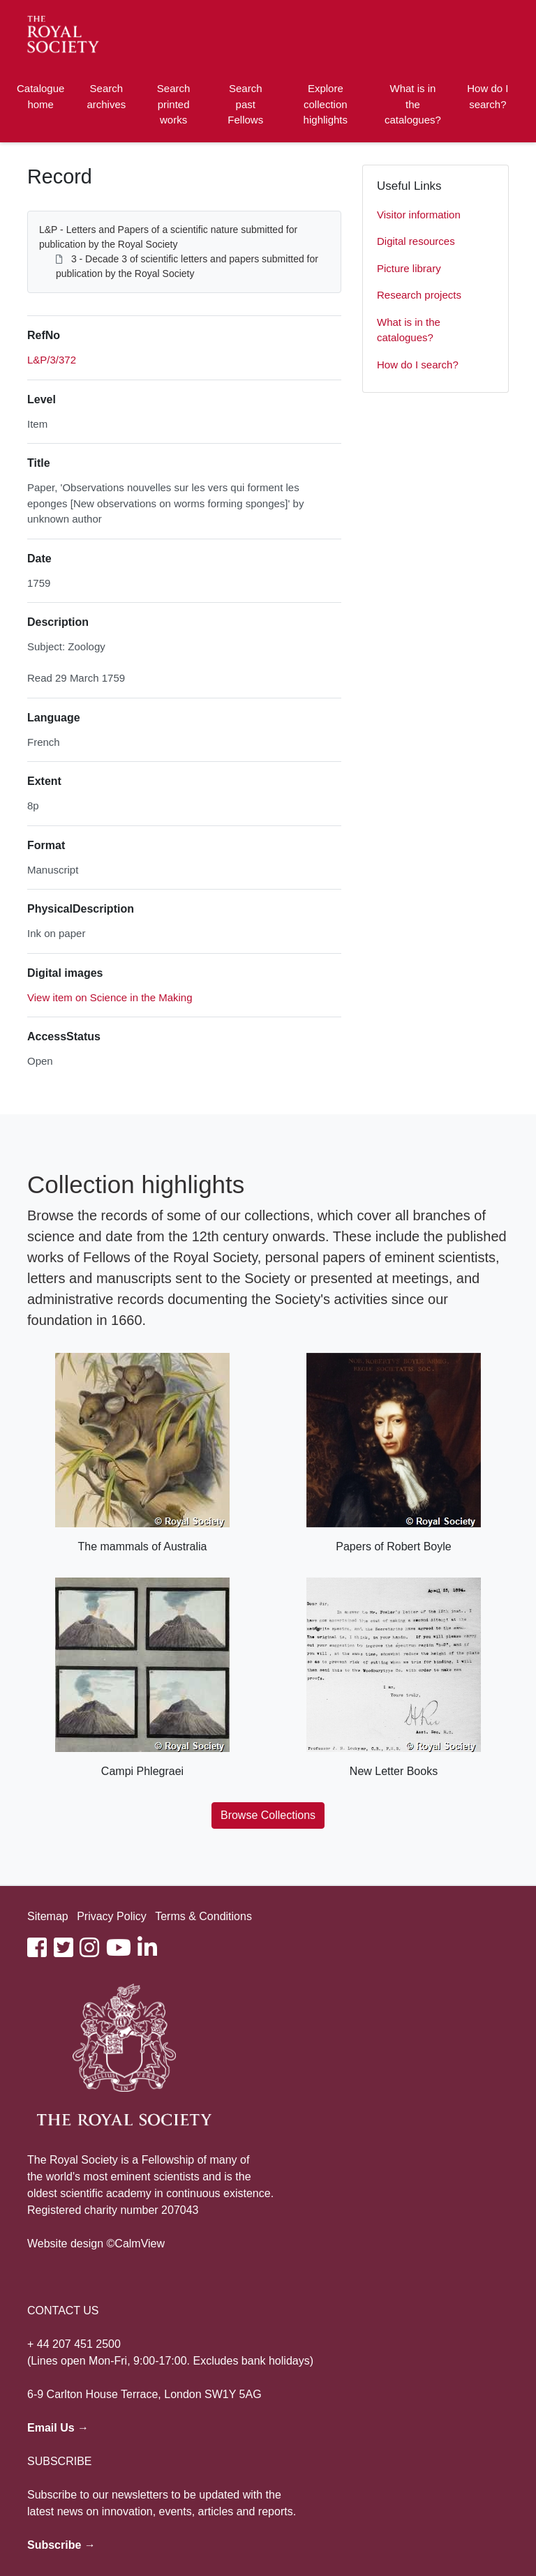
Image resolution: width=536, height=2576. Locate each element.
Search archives (106, 96)
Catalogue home (40, 96)
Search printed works (174, 104)
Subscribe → (61, 2545)
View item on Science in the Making (110, 997)
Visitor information (419, 214)
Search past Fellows (245, 104)
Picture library (409, 268)
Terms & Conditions (203, 1916)
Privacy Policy (112, 1916)
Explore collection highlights (326, 104)
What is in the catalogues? (413, 104)
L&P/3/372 (51, 360)
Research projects (419, 295)
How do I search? (487, 96)
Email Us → (58, 2428)
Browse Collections (268, 1815)
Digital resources (416, 241)
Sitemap (47, 1916)
